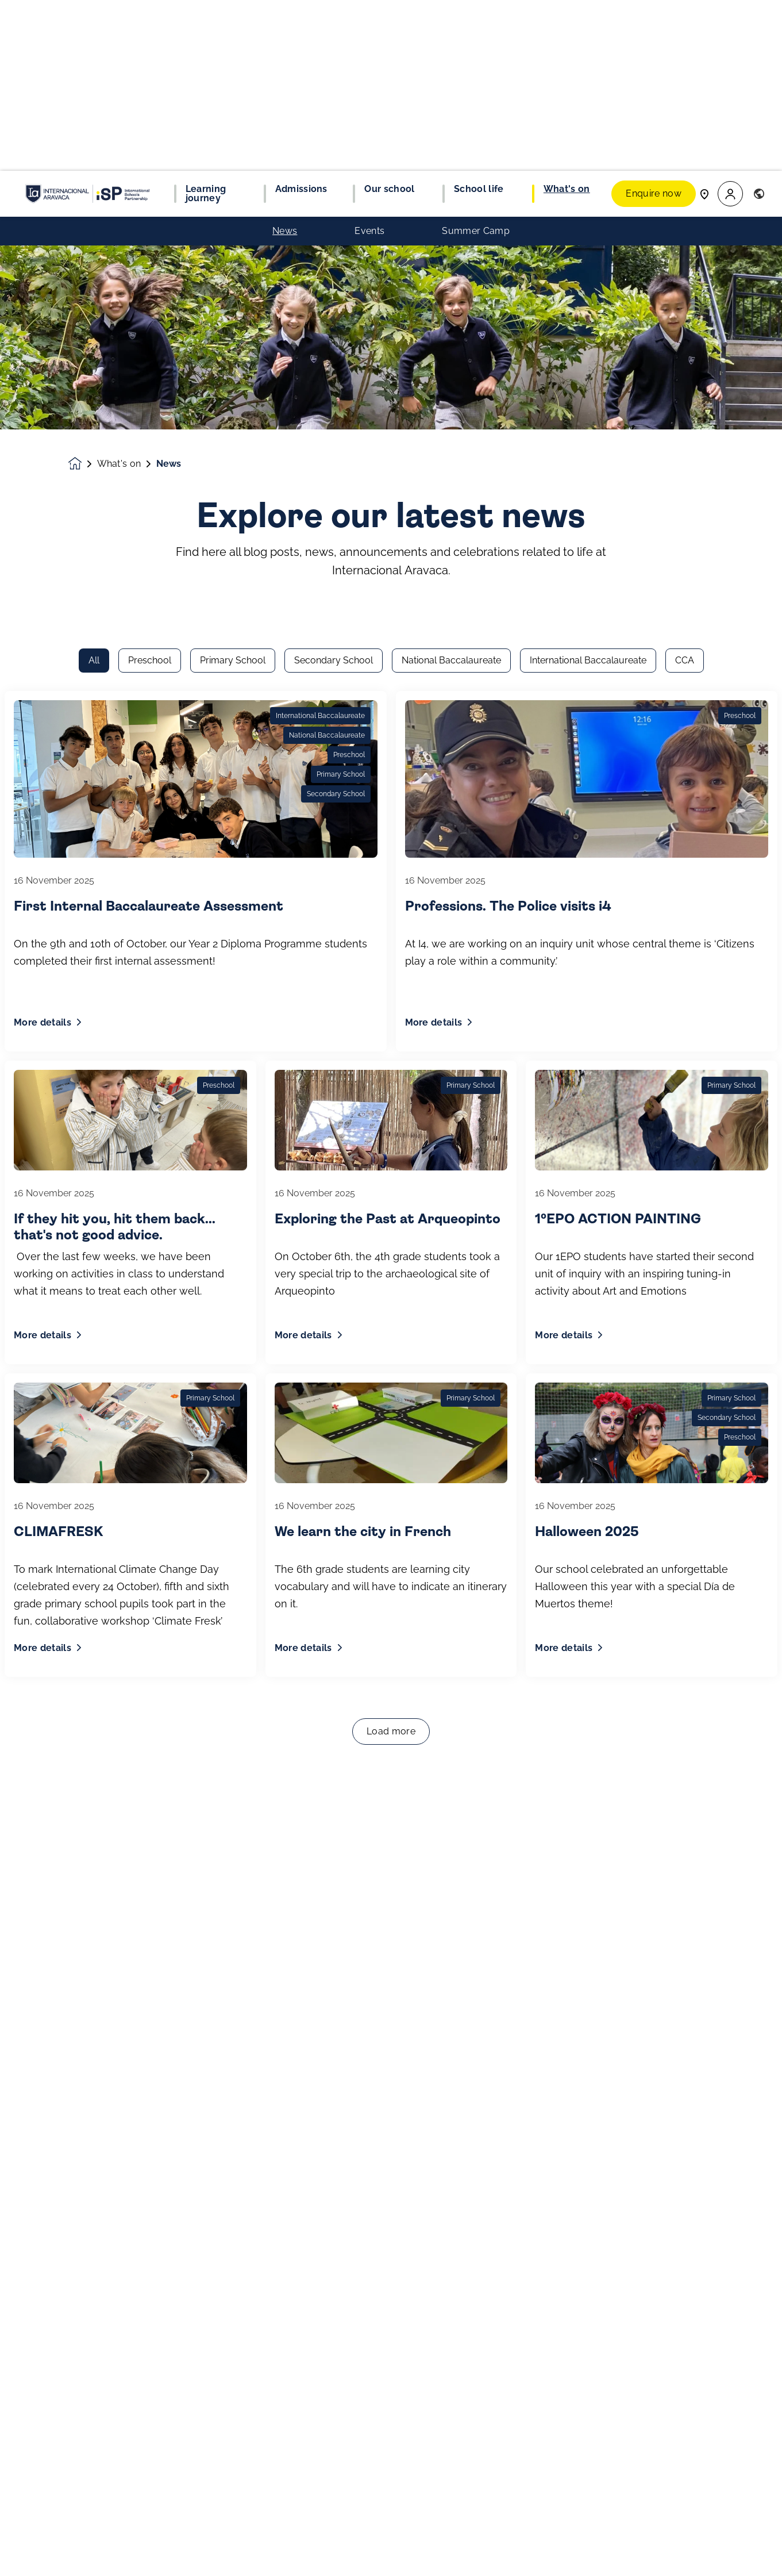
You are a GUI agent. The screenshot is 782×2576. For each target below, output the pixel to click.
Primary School (232, 179)
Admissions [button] (301, 18)
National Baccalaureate (451, 179)
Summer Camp (476, 60)
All (93, 179)
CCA (684, 179)
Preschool (149, 179)
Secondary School (333, 179)
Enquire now (653, 22)
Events (369, 60)
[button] (730, 23)
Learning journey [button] (206, 23)
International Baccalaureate (588, 179)
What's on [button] (567, 18)
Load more (391, 1250)
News (284, 60)
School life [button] (479, 18)
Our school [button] (389, 18)
